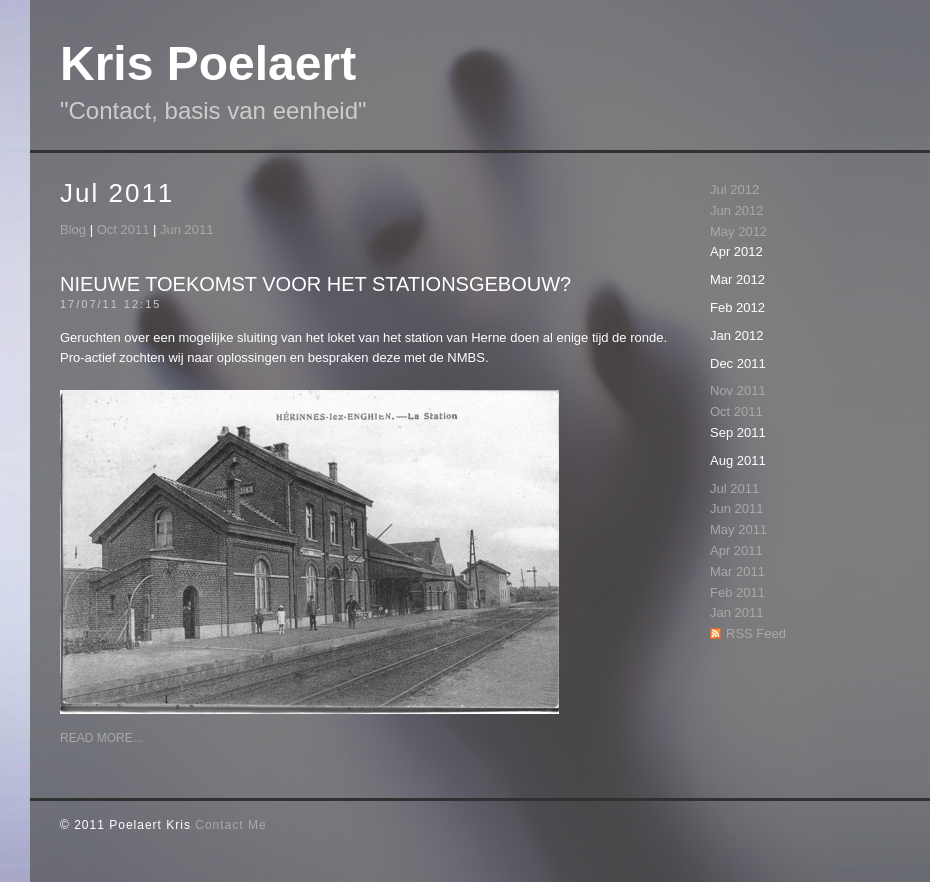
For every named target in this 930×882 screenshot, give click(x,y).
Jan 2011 (737, 612)
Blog (73, 229)
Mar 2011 (737, 571)
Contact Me (230, 825)
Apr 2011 (736, 550)
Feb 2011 (737, 592)
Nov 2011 (738, 390)
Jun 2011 (187, 229)
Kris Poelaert (208, 63)
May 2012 (738, 231)
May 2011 (738, 529)
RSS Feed (756, 633)
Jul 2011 (734, 488)
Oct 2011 (123, 229)
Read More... (101, 738)
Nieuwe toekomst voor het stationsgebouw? (315, 284)
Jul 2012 (734, 189)
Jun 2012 (737, 210)
